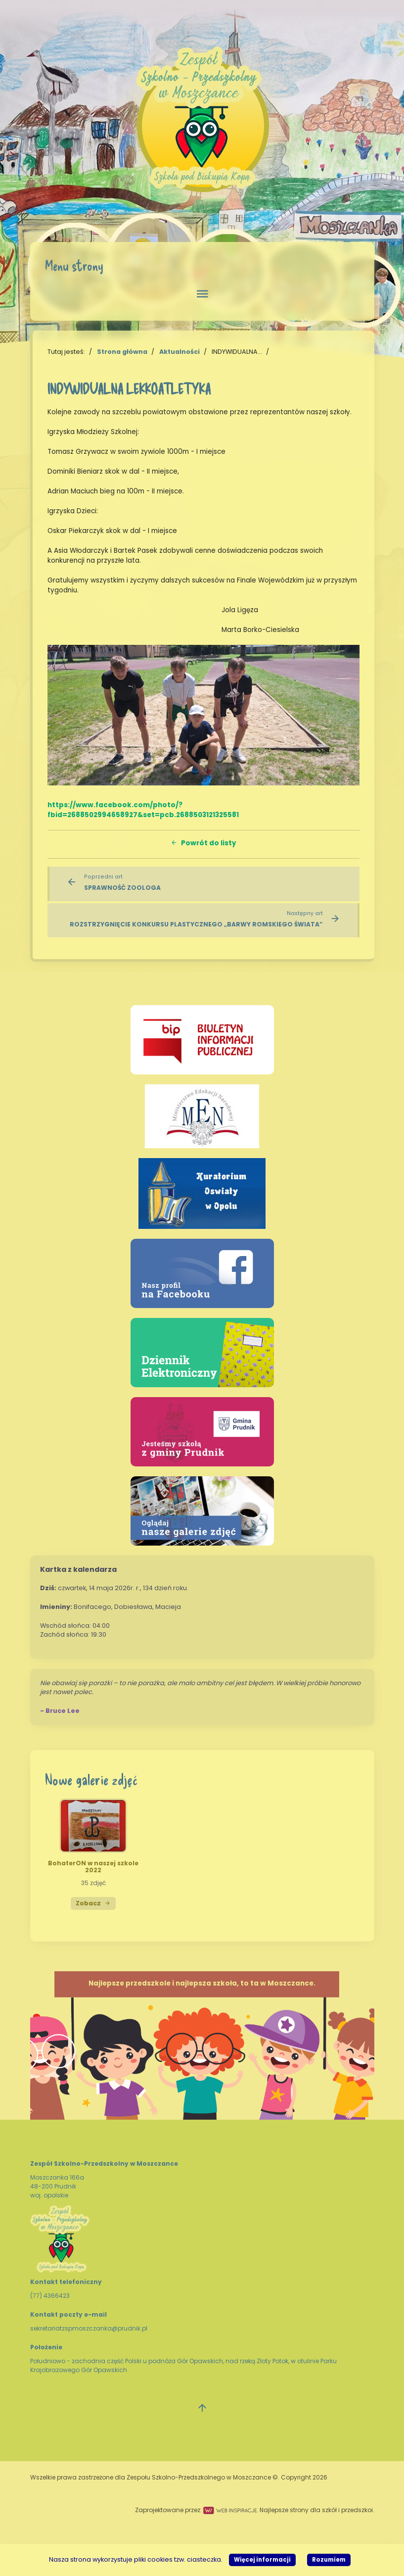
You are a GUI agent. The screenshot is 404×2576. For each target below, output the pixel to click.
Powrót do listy (203, 843)
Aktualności (179, 351)
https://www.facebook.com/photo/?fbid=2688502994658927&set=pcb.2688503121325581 (143, 810)
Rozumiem (329, 2560)
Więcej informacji (262, 2560)
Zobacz (93, 1903)
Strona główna (122, 351)
